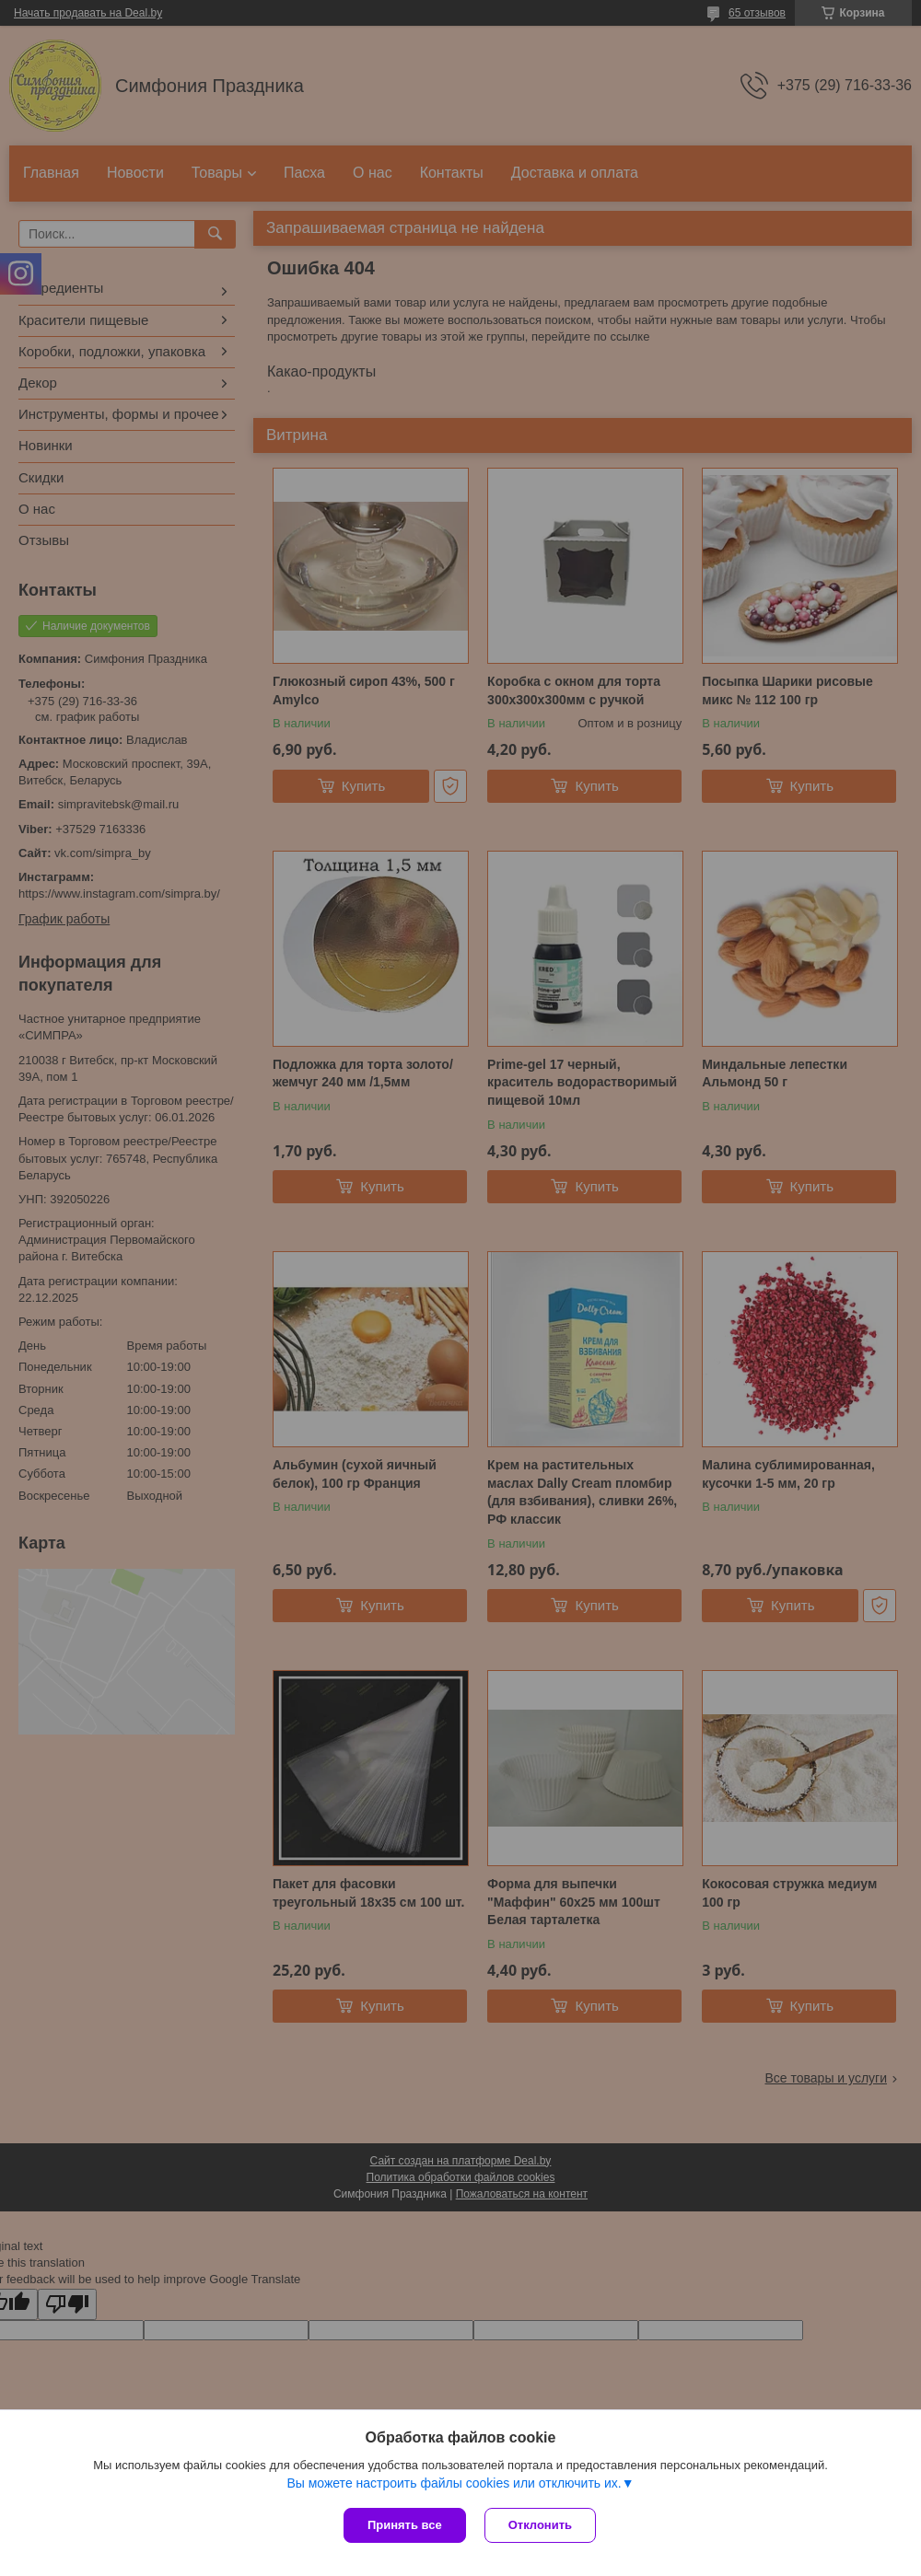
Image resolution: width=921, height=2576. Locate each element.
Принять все (404, 2525)
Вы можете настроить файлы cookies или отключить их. (453, 2483)
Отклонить (540, 2525)
